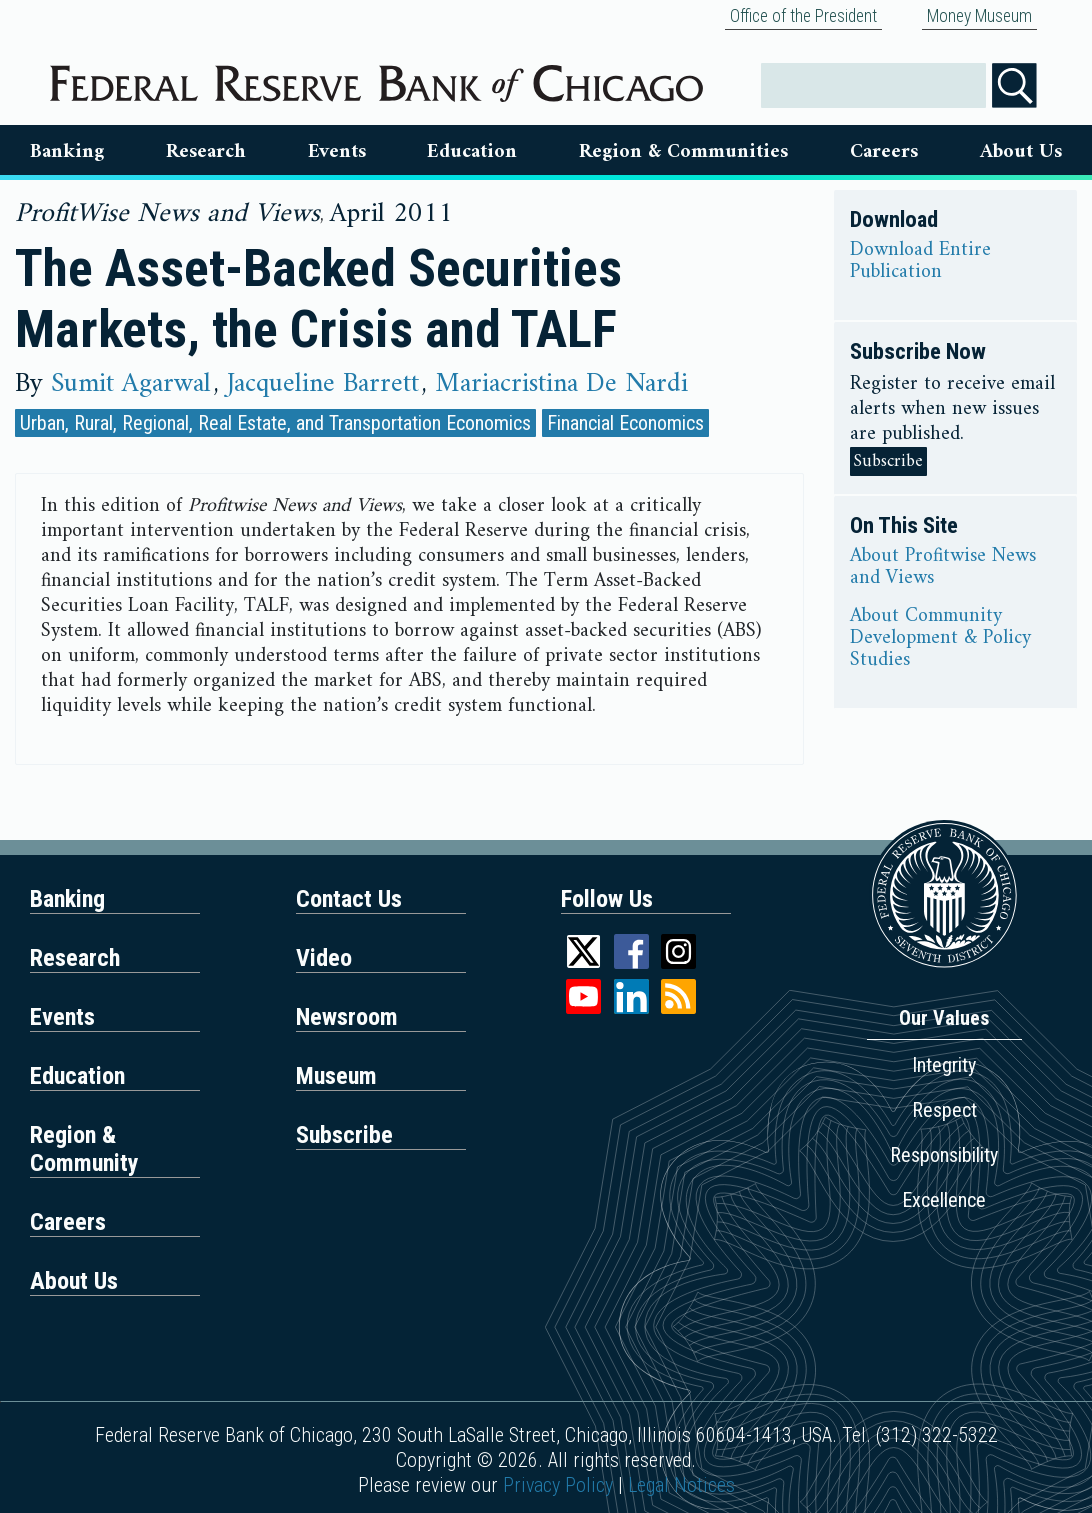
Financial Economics (625, 423)
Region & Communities (683, 152)
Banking (67, 152)
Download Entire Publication (920, 262)
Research (206, 152)
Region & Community (84, 1149)
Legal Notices (681, 1485)
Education (472, 152)
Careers (884, 152)
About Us (1021, 152)
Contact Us (349, 899)
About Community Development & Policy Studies (940, 639)
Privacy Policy (558, 1485)
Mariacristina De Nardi (561, 384)
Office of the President (803, 16)
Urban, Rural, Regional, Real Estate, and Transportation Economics (275, 423)
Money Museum (979, 16)
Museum (336, 1076)
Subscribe (888, 461)
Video (324, 958)
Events (337, 152)
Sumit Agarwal (131, 384)
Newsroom (347, 1017)
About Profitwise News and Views (943, 568)
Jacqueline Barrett (323, 384)
